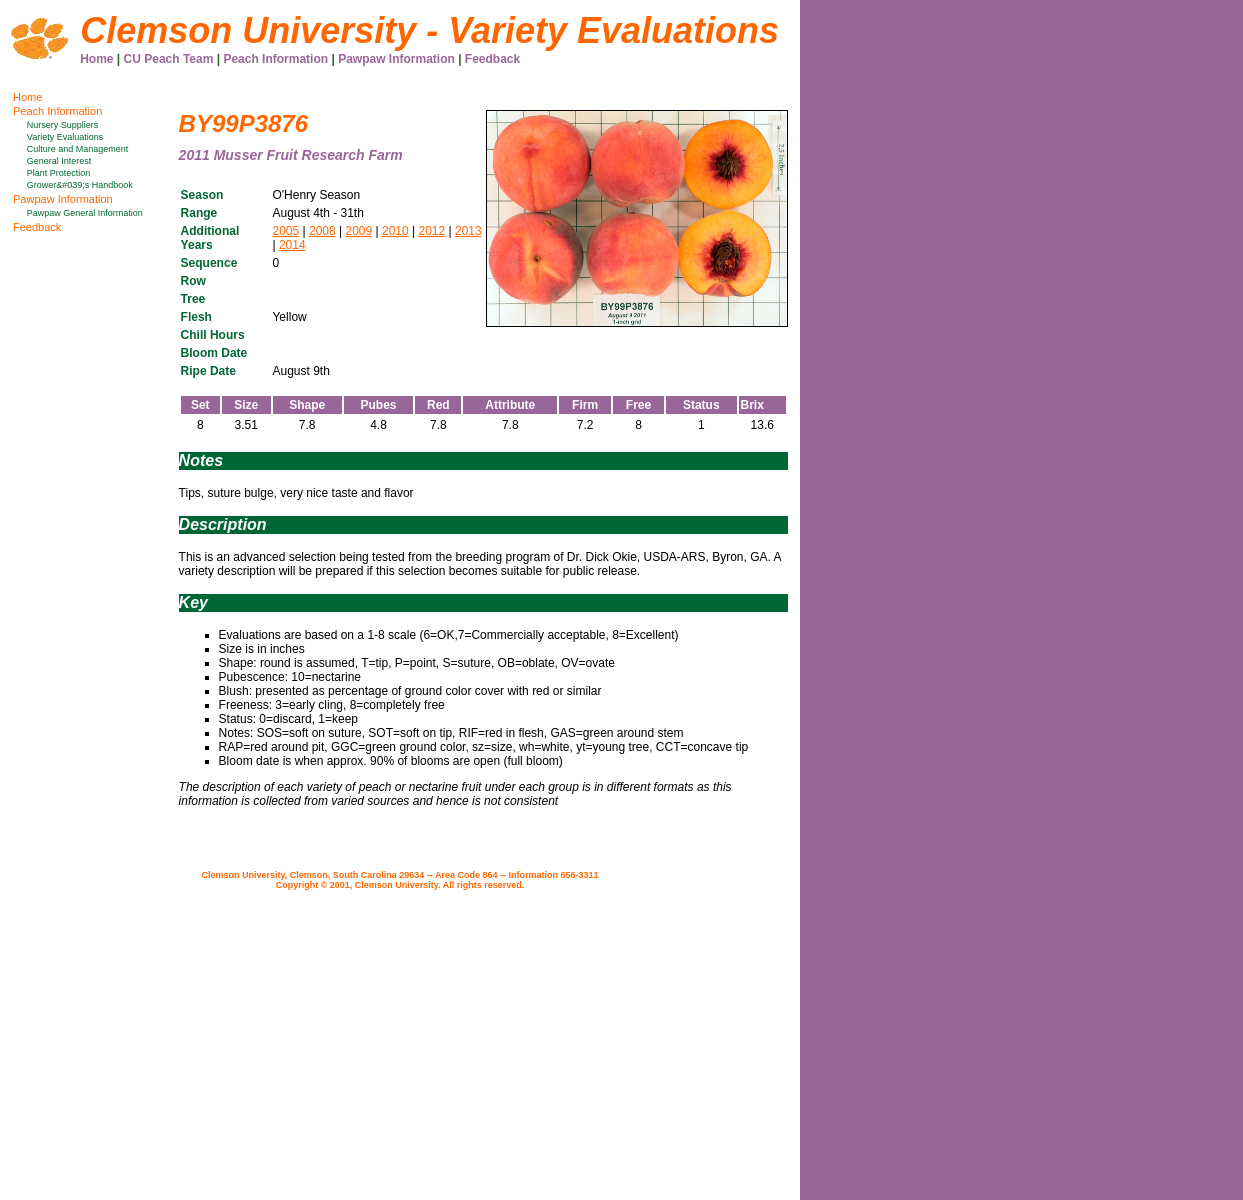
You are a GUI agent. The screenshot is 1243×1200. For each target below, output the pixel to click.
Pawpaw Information (396, 59)
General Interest (59, 161)
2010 (395, 231)
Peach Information (275, 59)
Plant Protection (59, 173)
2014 (292, 245)
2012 (431, 231)
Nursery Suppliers (63, 125)
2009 (358, 231)
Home (96, 59)
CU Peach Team (169, 59)
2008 (322, 231)
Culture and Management (78, 149)
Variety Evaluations (65, 137)
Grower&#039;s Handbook (80, 185)
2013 (468, 231)
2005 (285, 231)
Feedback (492, 59)
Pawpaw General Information (85, 213)
